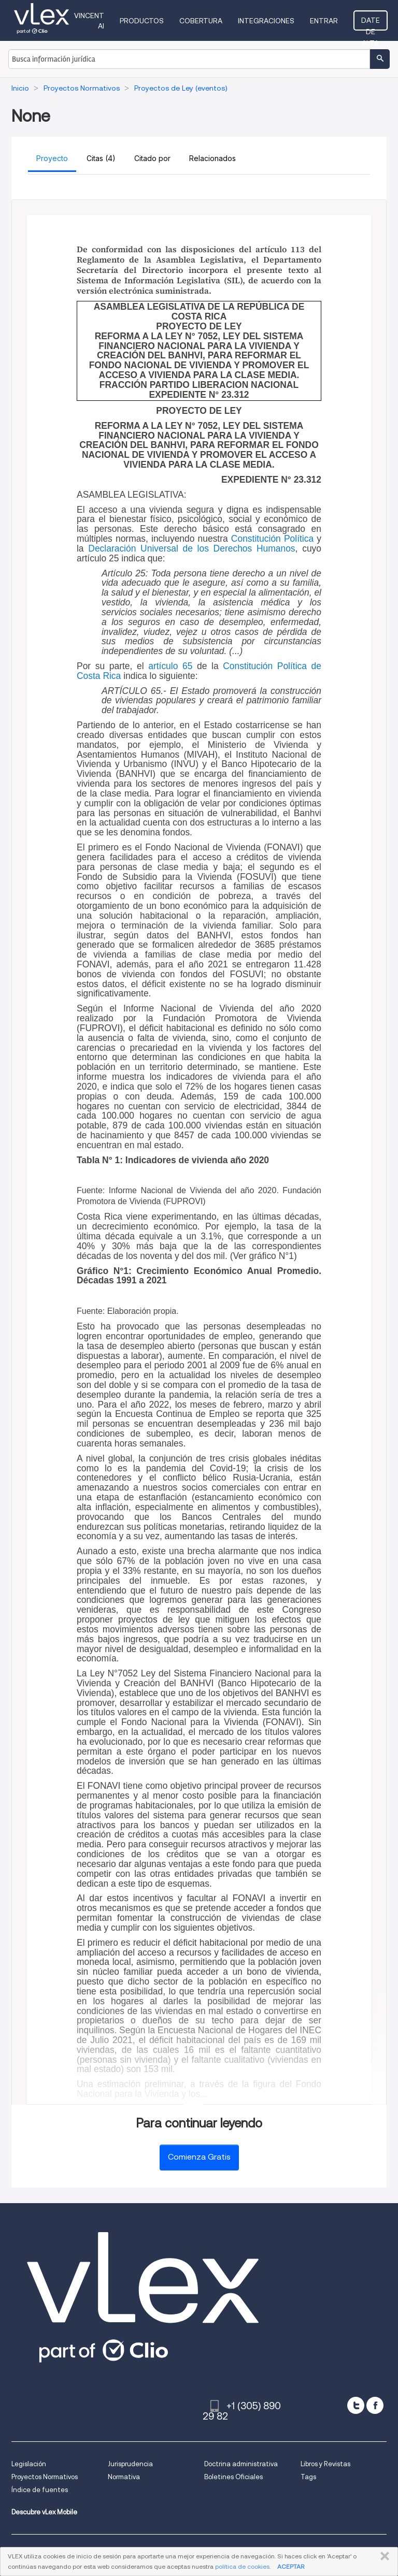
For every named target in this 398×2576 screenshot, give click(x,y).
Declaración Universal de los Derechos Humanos (191, 548)
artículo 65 (170, 666)
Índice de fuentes (39, 2490)
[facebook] (374, 2405)
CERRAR (383, 2556)
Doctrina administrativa (241, 2464)
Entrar (325, 21)
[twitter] (355, 2405)
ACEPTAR (290, 2566)
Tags (308, 2477)
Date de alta (371, 23)
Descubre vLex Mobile (44, 2512)
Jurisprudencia (130, 2464)
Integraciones (267, 21)
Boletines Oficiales (233, 2477)
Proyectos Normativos (44, 2477)
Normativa (124, 2477)
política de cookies (242, 2566)
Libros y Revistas (325, 2464)
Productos (143, 21)
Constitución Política (272, 538)
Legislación (28, 2464)
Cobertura (201, 21)
